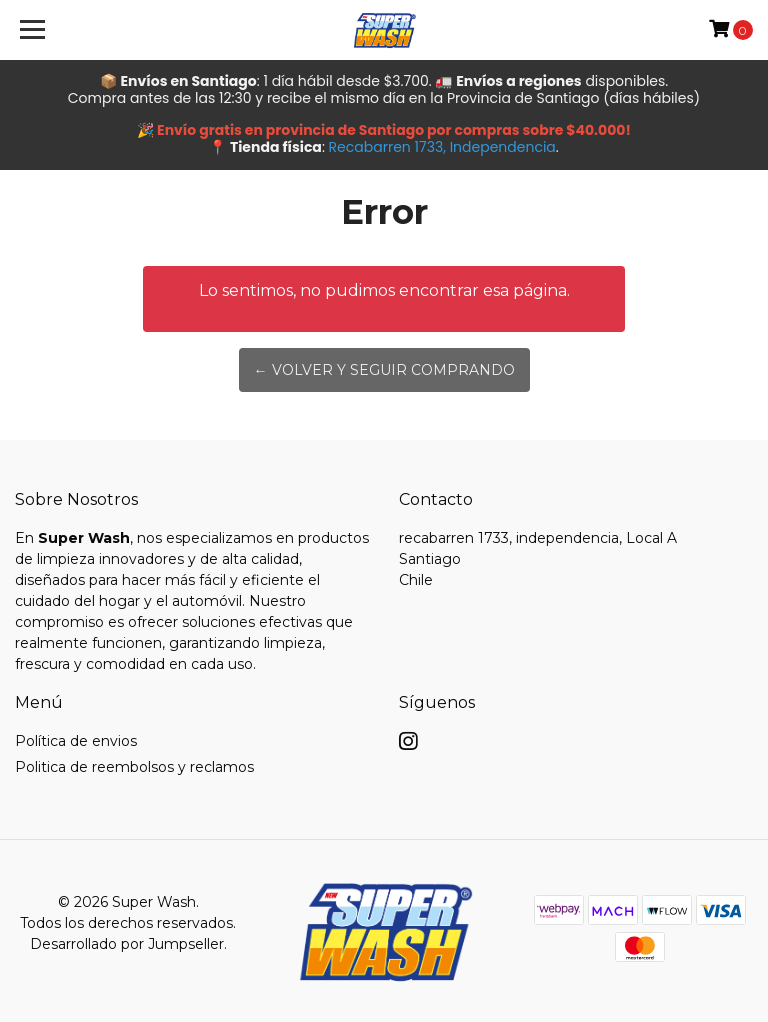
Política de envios (76, 741)
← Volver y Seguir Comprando (384, 370)
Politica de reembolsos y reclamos (134, 767)
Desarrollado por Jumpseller (127, 944)
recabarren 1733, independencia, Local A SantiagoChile (538, 559)
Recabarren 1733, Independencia (442, 147)
